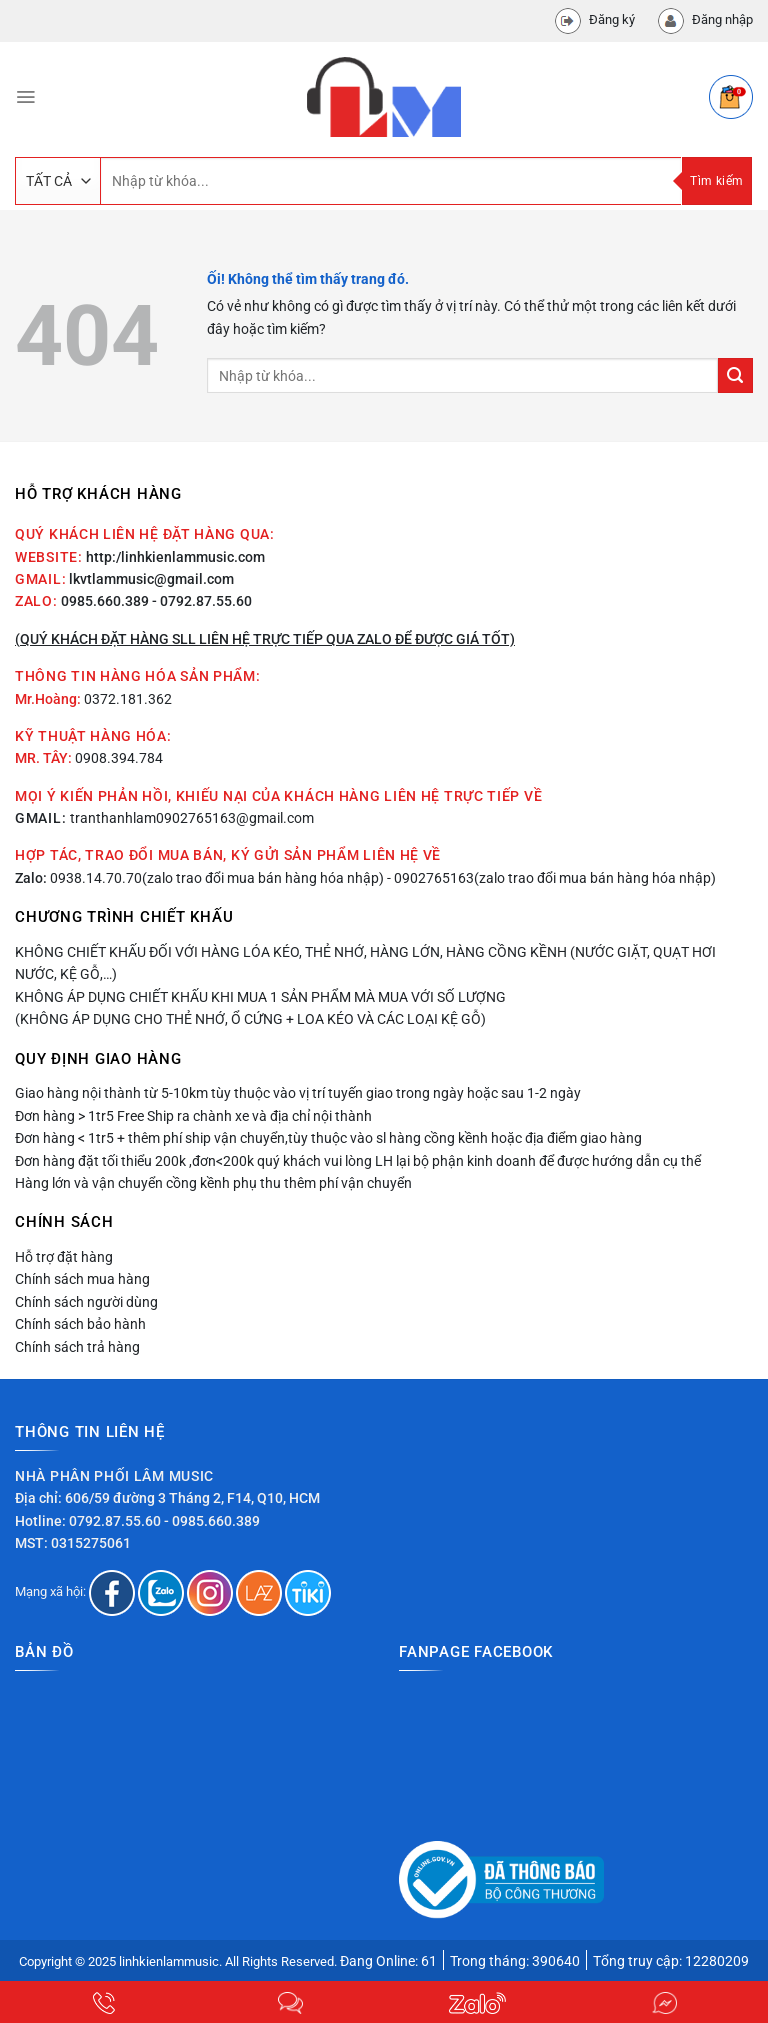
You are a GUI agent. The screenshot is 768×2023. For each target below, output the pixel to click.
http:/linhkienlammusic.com (175, 557)
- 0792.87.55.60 (202, 601)
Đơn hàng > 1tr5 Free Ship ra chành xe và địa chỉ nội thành (193, 1116)
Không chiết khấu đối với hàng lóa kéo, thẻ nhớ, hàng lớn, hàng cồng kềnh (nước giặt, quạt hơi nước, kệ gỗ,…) (365, 963)
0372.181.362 (128, 699)
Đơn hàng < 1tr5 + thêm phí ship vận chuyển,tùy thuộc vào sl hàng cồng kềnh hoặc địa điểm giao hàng (328, 1138)
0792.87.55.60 (115, 1521)
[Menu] (25, 97)
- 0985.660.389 (212, 1521)
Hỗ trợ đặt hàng (64, 1257)
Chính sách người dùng (86, 1302)
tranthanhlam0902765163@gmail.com (192, 818)
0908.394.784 (119, 758)
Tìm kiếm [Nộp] (716, 181)
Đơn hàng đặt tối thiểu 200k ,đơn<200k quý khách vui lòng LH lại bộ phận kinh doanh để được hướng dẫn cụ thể (358, 1161)
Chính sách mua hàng (82, 1279)
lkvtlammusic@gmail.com (151, 579)
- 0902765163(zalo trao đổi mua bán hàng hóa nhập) (551, 878)
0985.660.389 (105, 601)
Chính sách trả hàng (77, 1347)
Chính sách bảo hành (80, 1324)
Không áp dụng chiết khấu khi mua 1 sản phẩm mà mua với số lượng (260, 997)
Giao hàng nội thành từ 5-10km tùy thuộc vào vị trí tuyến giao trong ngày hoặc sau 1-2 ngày (298, 1093)
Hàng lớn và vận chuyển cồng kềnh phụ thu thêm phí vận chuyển (213, 1183)
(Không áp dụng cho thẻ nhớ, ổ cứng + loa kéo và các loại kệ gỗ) (250, 1019)
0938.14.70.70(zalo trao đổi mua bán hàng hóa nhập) (217, 878)
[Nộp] (735, 375)
